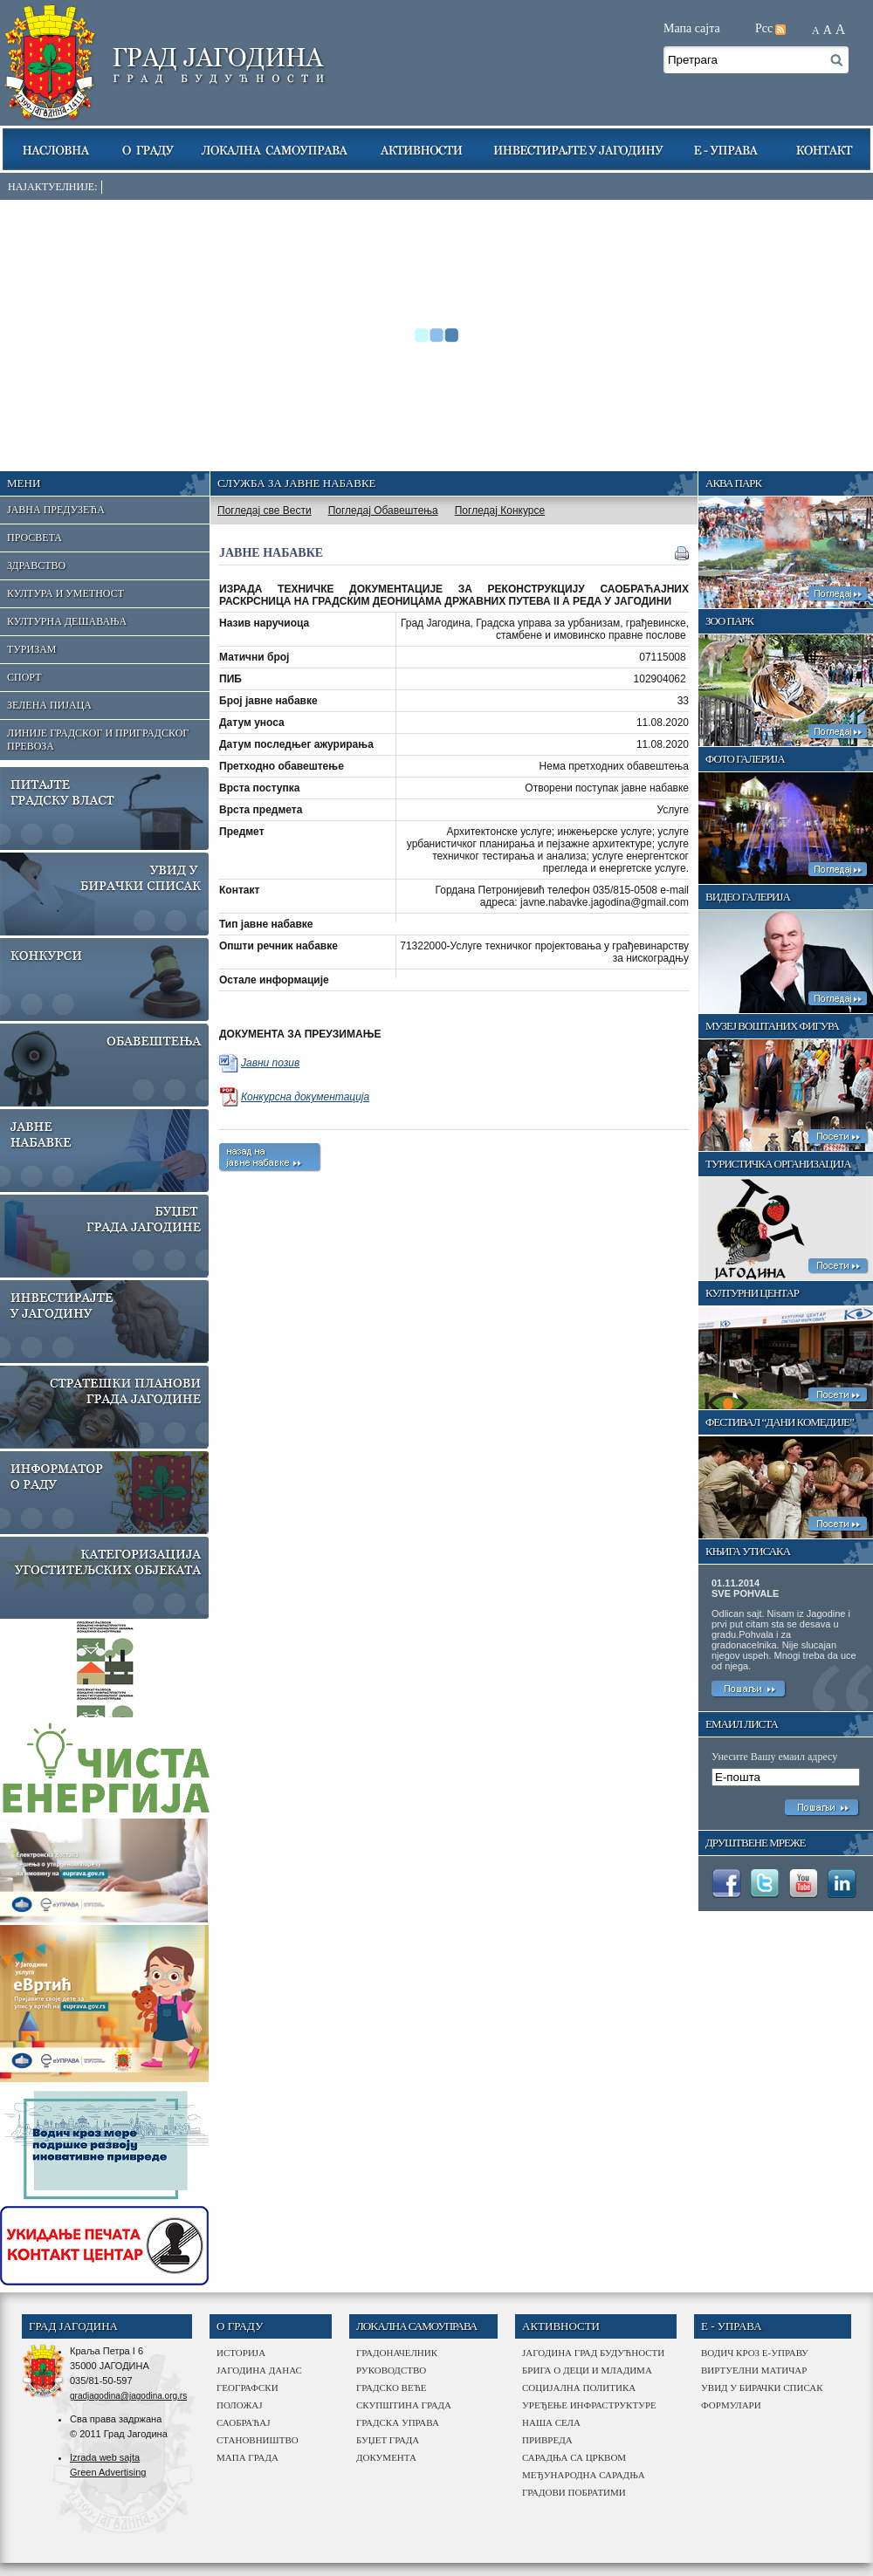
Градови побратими (574, 2492)
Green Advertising (108, 2472)
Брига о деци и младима (587, 2370)
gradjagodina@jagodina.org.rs (128, 2396)
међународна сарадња (583, 2475)
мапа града (247, 2457)
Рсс (764, 28)
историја (241, 2352)
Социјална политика (579, 2387)
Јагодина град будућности (593, 2352)
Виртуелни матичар (754, 2370)
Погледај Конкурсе (500, 510)
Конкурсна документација (305, 1097)
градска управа (397, 2422)
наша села (551, 2422)
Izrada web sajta (105, 2457)
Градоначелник (396, 2352)
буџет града (387, 2440)
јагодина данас (259, 2370)
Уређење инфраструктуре (589, 2405)
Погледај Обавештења (383, 510)
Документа (386, 2457)
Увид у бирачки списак (762, 2387)
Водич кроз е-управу (754, 2352)
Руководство (391, 2370)
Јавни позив (270, 1063)
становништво (258, 2440)
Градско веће (391, 2387)
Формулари (731, 2405)
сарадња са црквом (574, 2457)
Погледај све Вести (264, 510)
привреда (547, 2440)
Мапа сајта (691, 28)
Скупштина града (403, 2405)
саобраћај (243, 2422)
